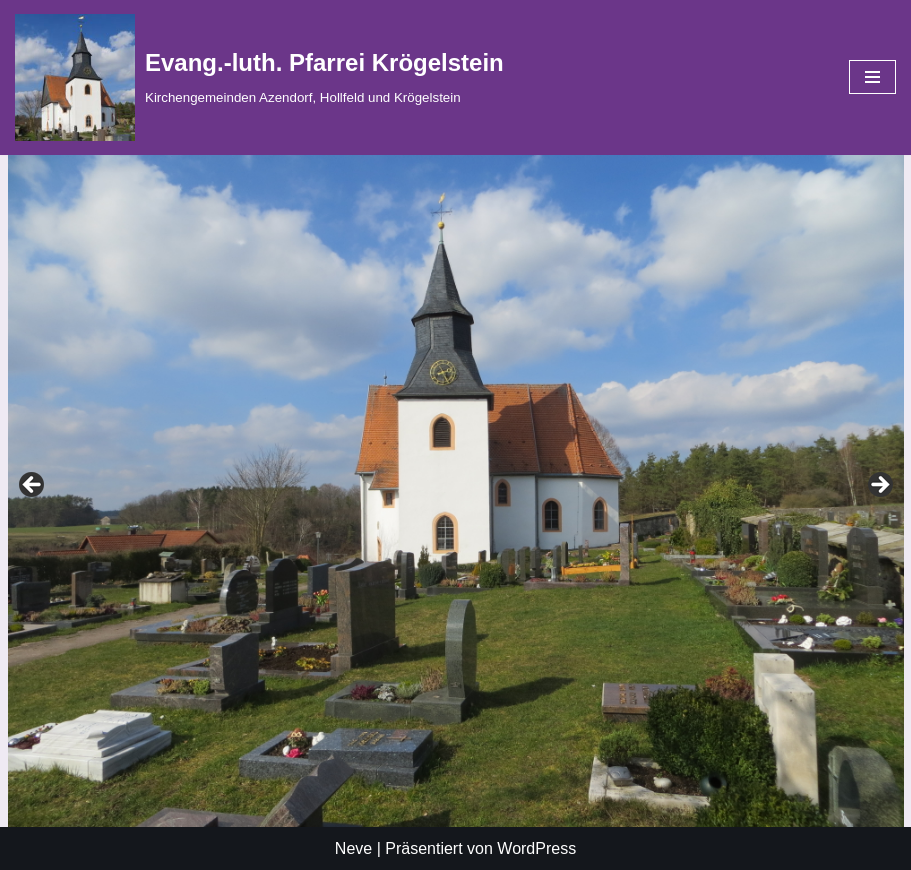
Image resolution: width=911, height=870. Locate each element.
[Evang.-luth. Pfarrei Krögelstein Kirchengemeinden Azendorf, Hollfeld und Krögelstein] (259, 77)
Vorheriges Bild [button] (879, 486)
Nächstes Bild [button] (33, 486)
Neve (353, 848)
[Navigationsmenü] (872, 77)
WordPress (536, 848)
